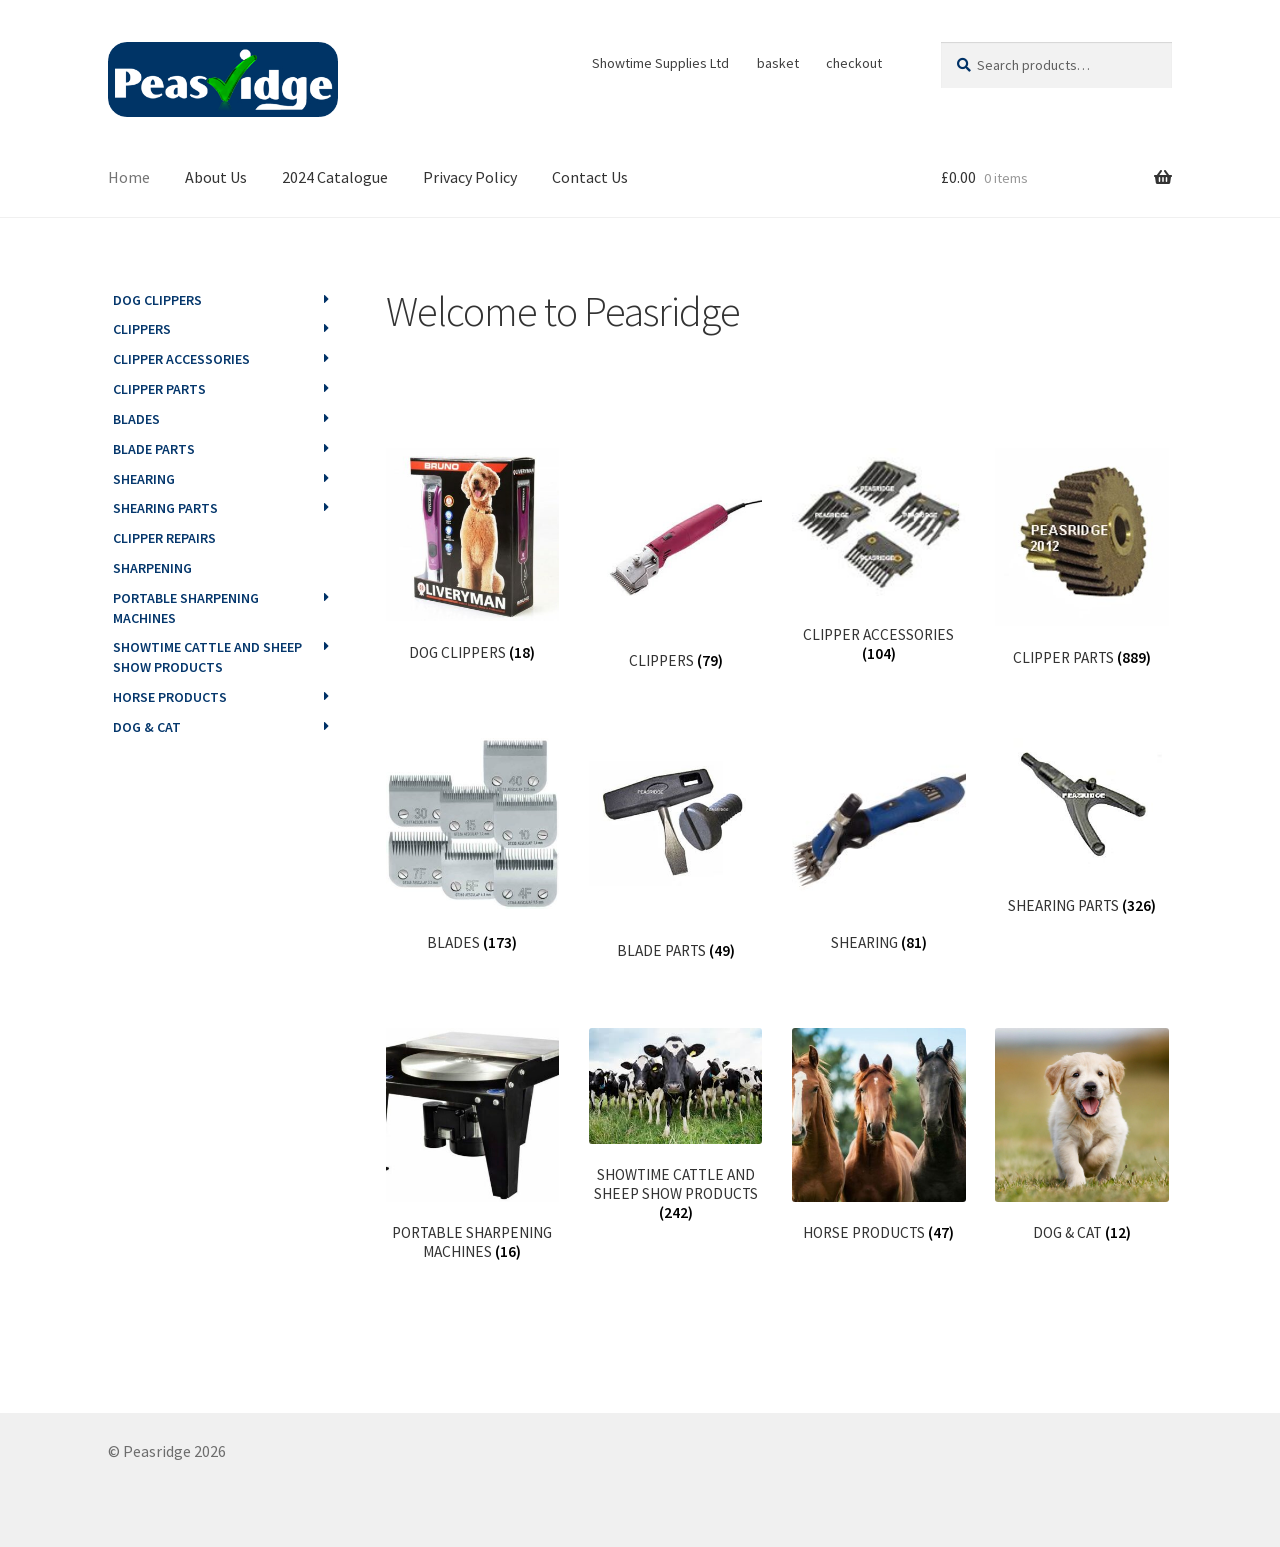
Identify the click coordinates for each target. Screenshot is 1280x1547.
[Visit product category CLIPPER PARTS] (1081, 558)
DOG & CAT (147, 727)
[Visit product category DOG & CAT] (1081, 1135)
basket (778, 63)
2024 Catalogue (335, 177)
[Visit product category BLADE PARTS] (675, 849)
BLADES (136, 419)
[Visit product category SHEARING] (878, 845)
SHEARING (144, 479)
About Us (216, 177)
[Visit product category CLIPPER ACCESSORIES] (878, 556)
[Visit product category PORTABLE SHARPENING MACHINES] (472, 1144)
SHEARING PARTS (165, 508)
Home (129, 177)
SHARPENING (152, 568)
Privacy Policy (470, 177)
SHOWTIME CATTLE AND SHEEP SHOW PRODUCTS (207, 657)
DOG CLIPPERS (157, 300)
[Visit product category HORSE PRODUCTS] (878, 1135)
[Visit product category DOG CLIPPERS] (472, 555)
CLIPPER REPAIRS (164, 538)
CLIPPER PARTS (159, 389)
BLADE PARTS (154, 449)
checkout (854, 63)
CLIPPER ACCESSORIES (181, 359)
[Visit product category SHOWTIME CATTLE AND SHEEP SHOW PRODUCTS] (675, 1125)
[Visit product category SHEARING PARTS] (1081, 827)
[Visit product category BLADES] (472, 845)
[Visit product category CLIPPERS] (675, 559)
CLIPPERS (142, 329)
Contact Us (590, 177)
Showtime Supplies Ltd (660, 63)
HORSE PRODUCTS (170, 697)
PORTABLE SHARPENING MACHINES (186, 608)
